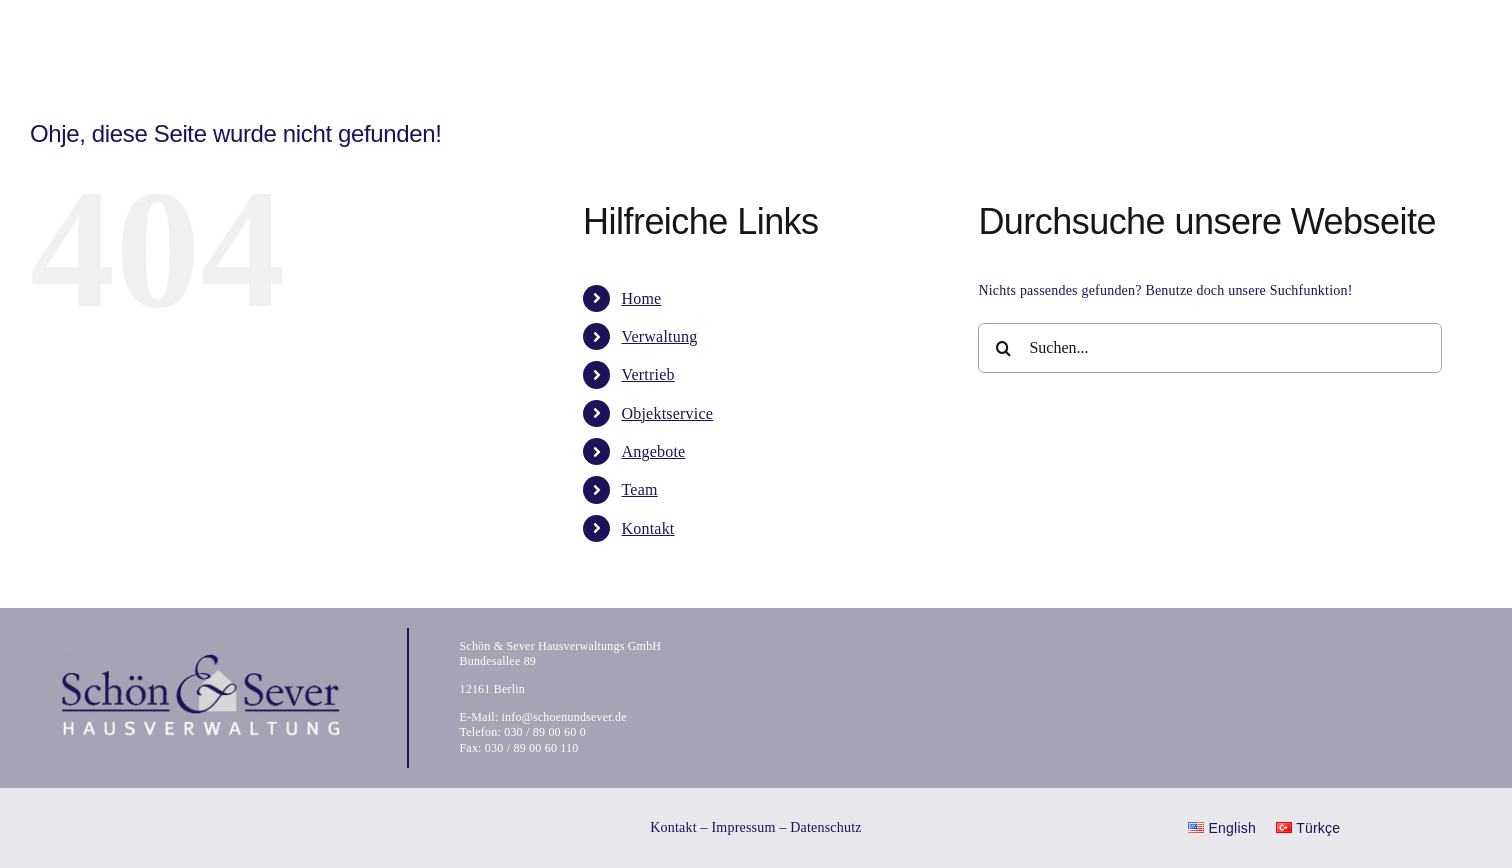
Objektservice (667, 413)
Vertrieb (647, 374)
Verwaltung (659, 336)
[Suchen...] (1210, 348)
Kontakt (647, 528)
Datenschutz (826, 827)
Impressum (743, 827)
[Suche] (1003, 348)
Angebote (653, 451)
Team (639, 489)
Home (641, 298)
